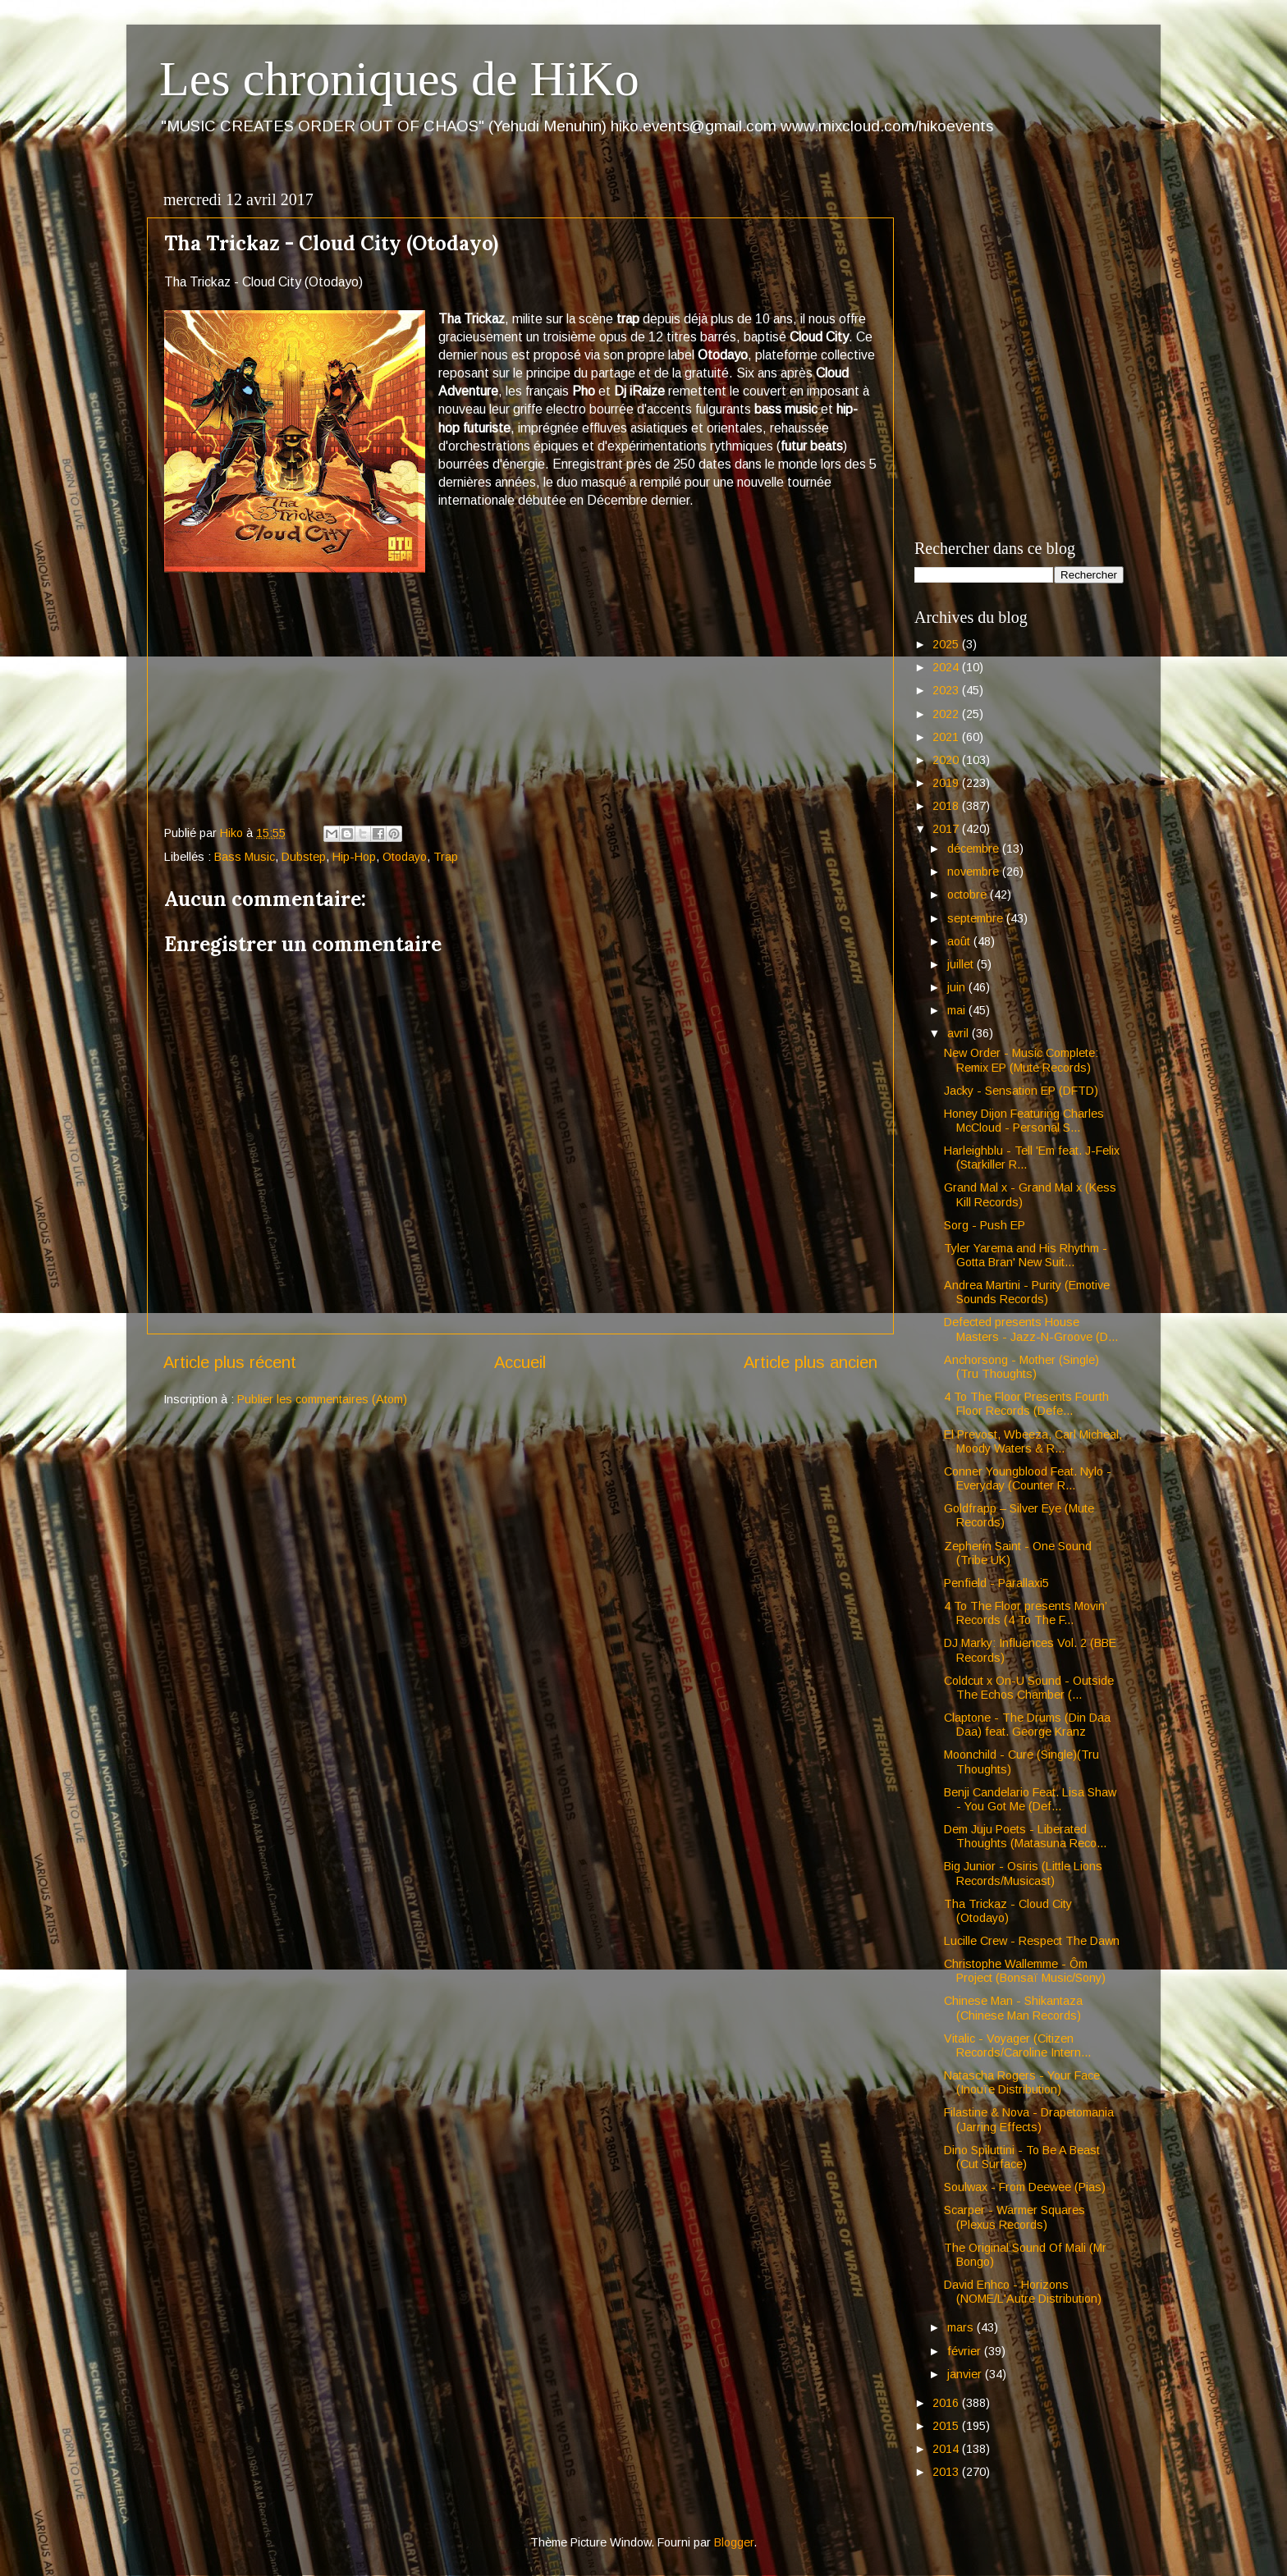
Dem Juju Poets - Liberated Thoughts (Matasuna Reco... (1025, 1836)
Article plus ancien (810, 1362)
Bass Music (244, 856)
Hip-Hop (354, 856)
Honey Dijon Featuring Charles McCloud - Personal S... (1024, 1120)
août (960, 941)
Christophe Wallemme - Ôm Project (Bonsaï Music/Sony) (1025, 1970)
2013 (947, 2471)
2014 (947, 2448)
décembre (974, 848)
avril (959, 1033)
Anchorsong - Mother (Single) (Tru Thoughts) (1021, 1366)
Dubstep (304, 856)
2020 (947, 759)
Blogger (733, 2542)
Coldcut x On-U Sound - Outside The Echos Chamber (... (1029, 1687)
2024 (947, 667)
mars (962, 2327)
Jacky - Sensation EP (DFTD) (1021, 1090)
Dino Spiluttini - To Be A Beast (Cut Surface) (1022, 2157)
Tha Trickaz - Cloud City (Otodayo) (1008, 1910)
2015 (947, 2425)
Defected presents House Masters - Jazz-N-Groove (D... (1031, 1329)
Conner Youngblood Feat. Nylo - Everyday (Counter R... (1027, 1478)
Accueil (520, 1362)
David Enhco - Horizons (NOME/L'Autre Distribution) (1023, 2291)
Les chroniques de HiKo (399, 79)
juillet (962, 964)
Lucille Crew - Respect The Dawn (1032, 1940)
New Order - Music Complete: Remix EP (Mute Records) (1021, 1059)
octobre (968, 894)
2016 (947, 2402)
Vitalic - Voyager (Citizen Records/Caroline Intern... (1017, 2045)
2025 (947, 644)
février (965, 2351)
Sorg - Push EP (984, 1225)
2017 (947, 828)
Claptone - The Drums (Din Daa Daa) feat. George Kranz (1027, 1724)
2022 (947, 714)
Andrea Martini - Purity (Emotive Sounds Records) (1027, 1292)
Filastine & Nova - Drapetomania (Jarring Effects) (1029, 2119)
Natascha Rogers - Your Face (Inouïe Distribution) (1022, 2082)
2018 (947, 805)
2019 (947, 782)
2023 (947, 690)
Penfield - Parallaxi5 (996, 1583)
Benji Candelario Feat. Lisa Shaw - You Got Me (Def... (1030, 1799)
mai (958, 1010)
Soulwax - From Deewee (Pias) (1025, 2187)
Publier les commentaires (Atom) (322, 1399)
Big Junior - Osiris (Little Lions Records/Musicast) (1023, 1873)
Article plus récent (229, 1362)
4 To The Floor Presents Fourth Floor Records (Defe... (1026, 1403)
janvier (966, 2374)
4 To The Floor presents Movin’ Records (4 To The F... (1025, 1613)
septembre (976, 918)
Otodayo (404, 856)
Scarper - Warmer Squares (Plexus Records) (1014, 2217)
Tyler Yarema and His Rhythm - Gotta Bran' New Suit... (1025, 1255)
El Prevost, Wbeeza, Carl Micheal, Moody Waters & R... (1033, 1441)
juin (958, 987)
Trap (445, 856)
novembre (974, 871)
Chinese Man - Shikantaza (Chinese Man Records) (1013, 2007)
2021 (947, 737)
